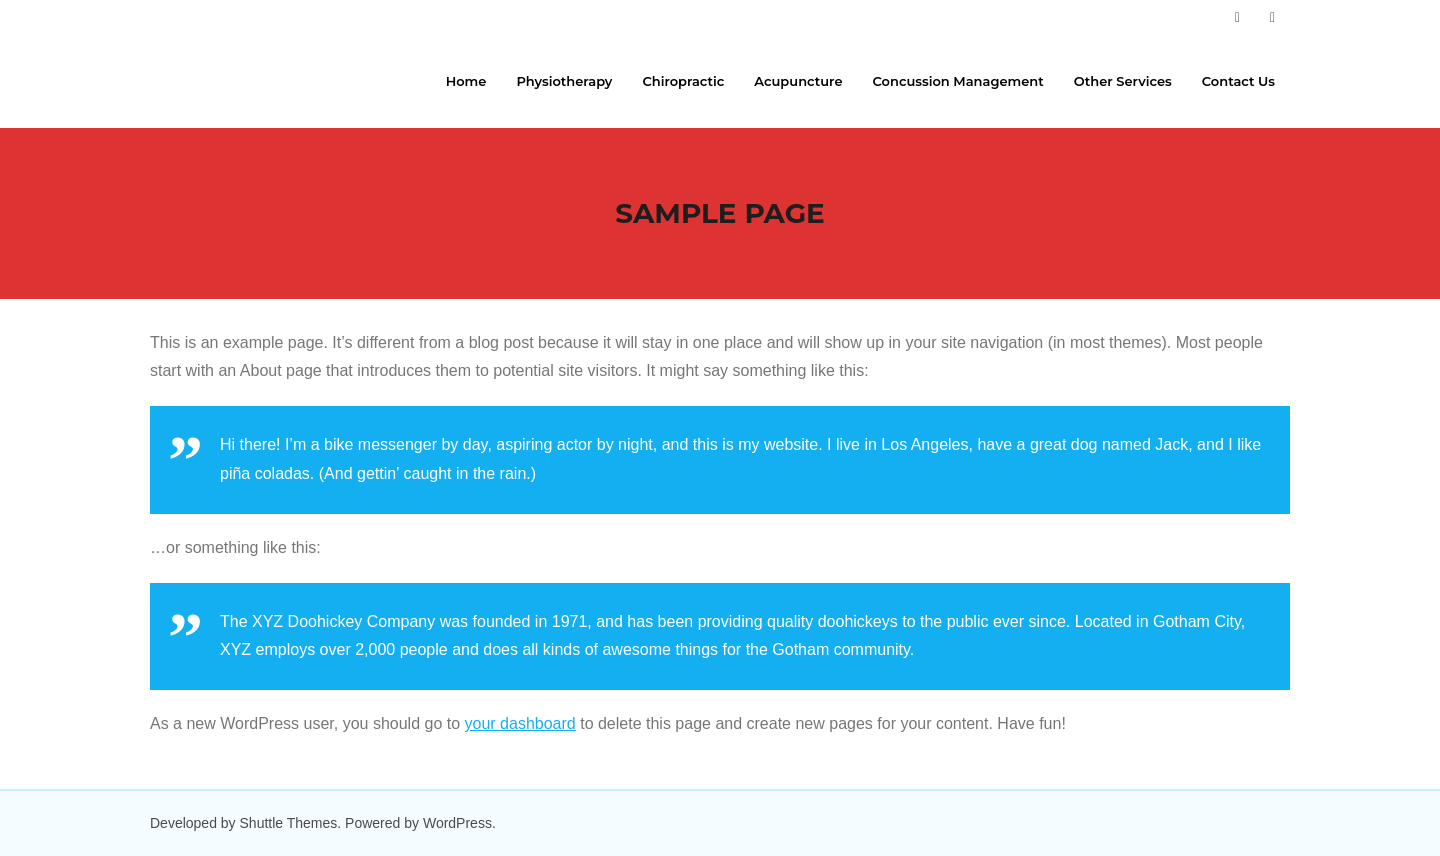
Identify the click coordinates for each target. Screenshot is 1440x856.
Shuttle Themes (289, 823)
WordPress (457, 823)
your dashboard (520, 723)
